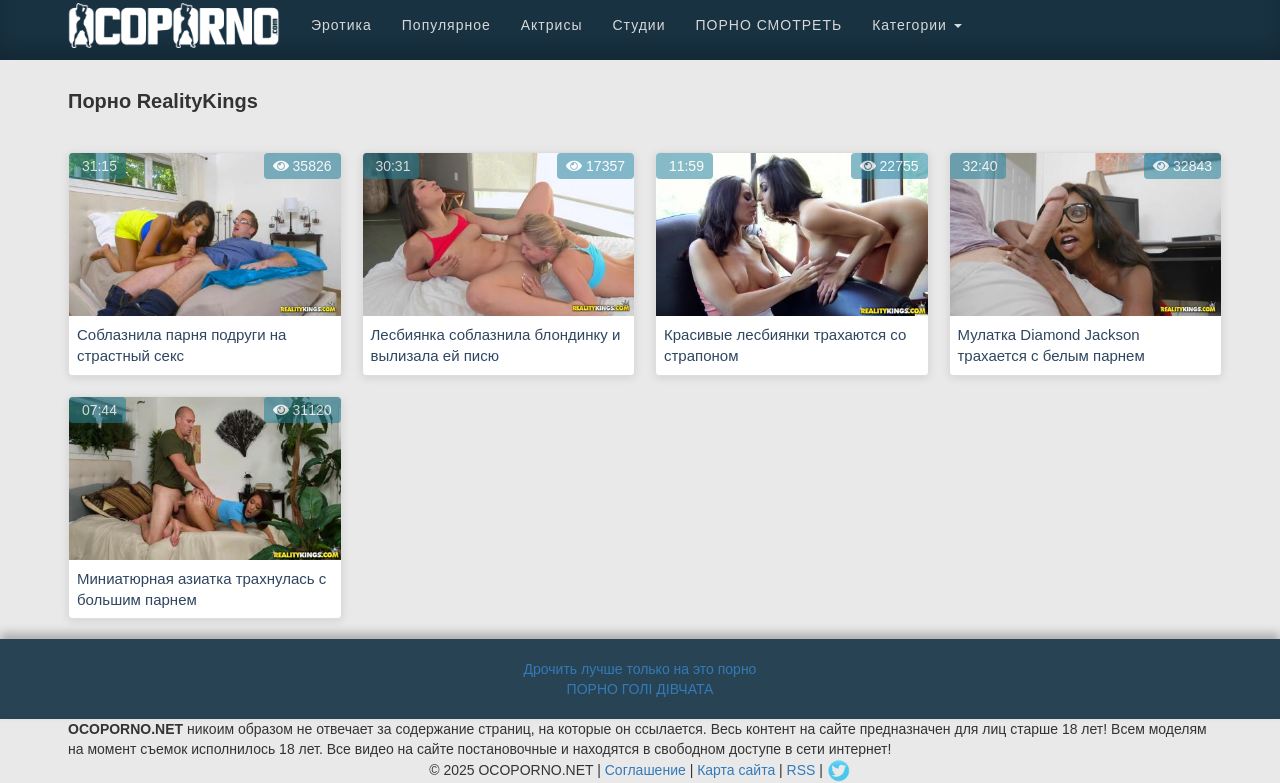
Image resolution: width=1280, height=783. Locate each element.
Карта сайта (736, 770)
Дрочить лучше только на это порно (640, 669)
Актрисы (552, 25)
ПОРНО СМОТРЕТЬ (768, 25)
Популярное (446, 25)
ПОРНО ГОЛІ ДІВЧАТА (640, 689)
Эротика (341, 25)
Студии (638, 25)
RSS (801, 770)
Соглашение (645, 770)
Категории (917, 25)
